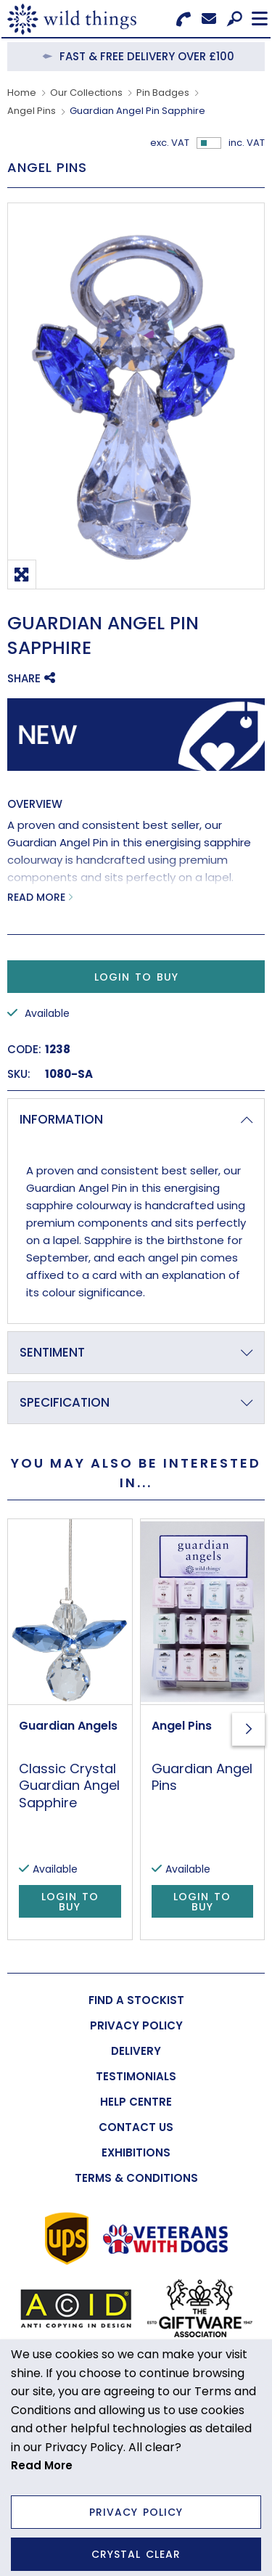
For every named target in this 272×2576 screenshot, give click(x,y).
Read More (36, 897)
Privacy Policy (136, 2512)
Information (61, 1119)
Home (21, 92)
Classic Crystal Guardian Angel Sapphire (69, 1785)
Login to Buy (136, 977)
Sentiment (52, 1352)
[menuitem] (136, 2000)
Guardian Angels (68, 1725)
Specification (65, 1402)
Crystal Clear (136, 2554)
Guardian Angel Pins (202, 1776)
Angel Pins (31, 111)
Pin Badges (162, 92)
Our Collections (86, 92)
